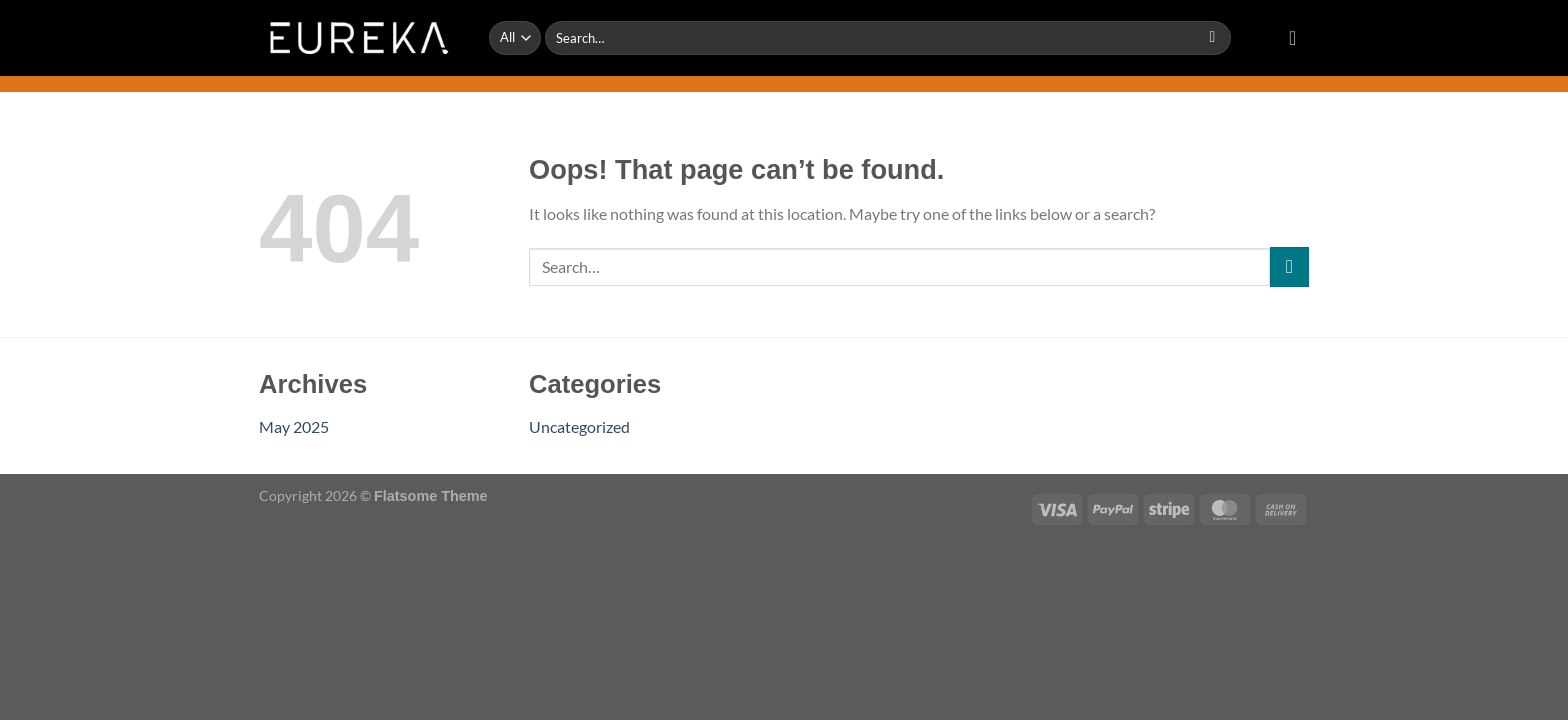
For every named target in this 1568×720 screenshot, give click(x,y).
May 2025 (294, 426)
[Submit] (1212, 38)
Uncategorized (579, 426)
